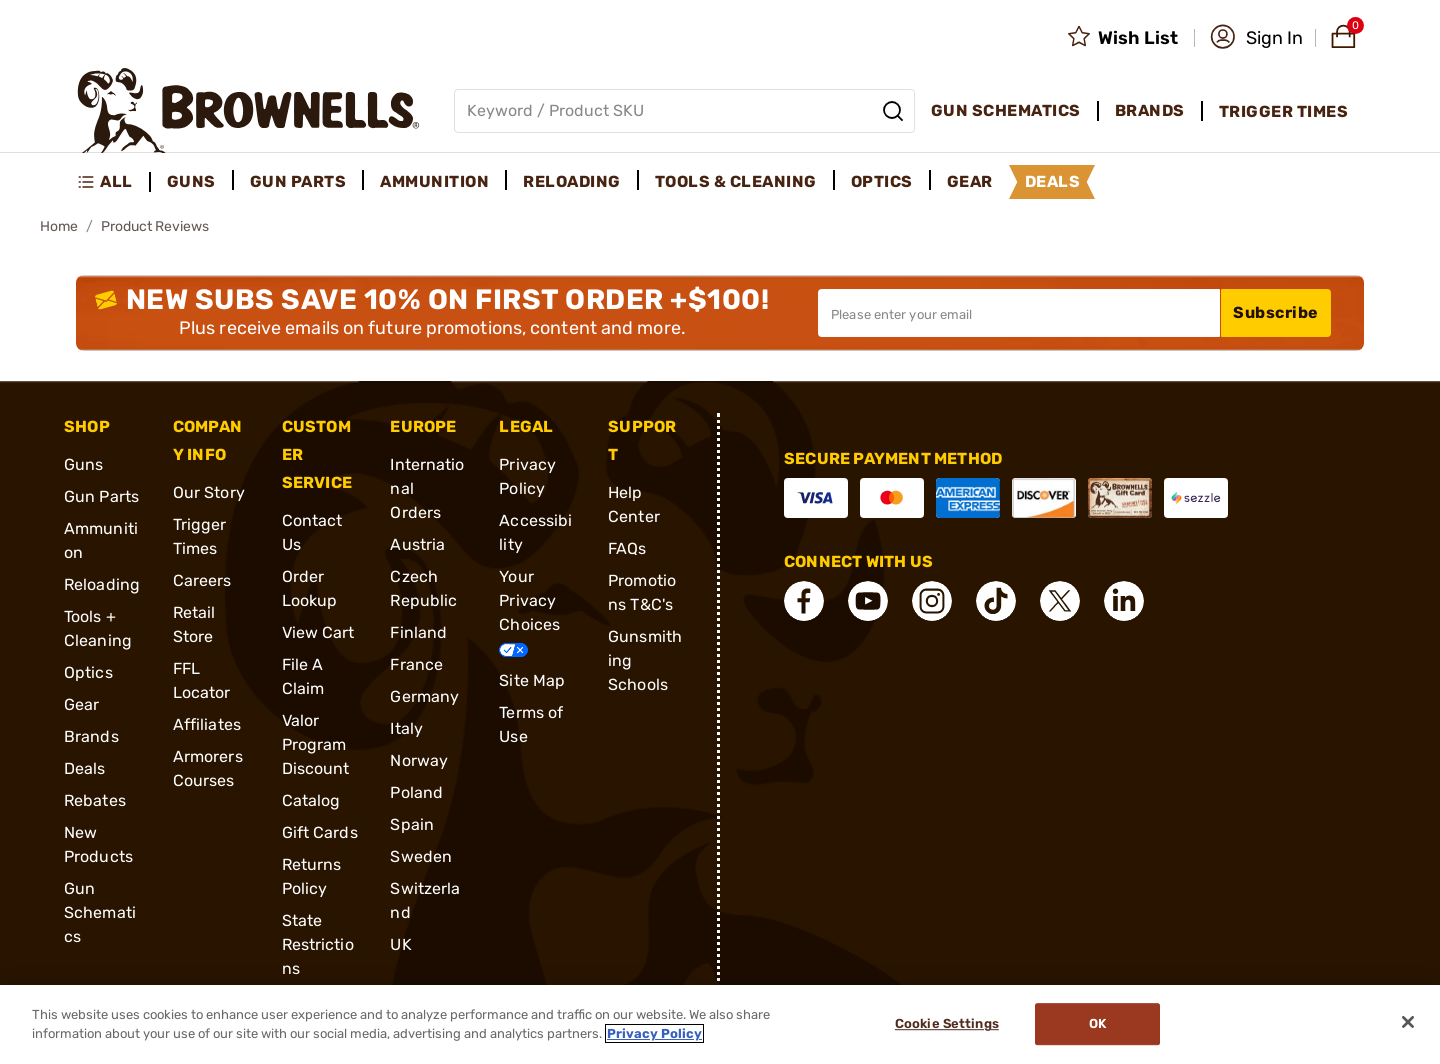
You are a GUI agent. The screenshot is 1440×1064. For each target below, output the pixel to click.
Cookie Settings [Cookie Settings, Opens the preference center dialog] (947, 1024)
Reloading (102, 584)
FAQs (627, 548)
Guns (83, 464)
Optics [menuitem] (882, 181)
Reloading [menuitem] (572, 181)
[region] (720, 1024)
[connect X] (1060, 601)
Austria (417, 544)
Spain (412, 824)
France (416, 664)
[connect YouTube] (868, 601)
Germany (424, 696)
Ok (1097, 1024)
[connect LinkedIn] (1124, 601)
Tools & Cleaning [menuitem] (736, 181)
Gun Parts (101, 496)
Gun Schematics (100, 912)
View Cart (318, 632)
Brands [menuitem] (1150, 110)
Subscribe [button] (1276, 312)
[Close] (1408, 1022)
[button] (1256, 38)
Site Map (532, 680)
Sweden (421, 856)
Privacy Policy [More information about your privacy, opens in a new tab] (654, 1033)
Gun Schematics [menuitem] (1006, 110)
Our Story (209, 492)
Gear (81, 704)
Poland (416, 792)
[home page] (248, 110)
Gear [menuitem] (970, 181)
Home (59, 226)
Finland (418, 632)
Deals (85, 768)
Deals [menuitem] (1053, 181)
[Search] (893, 111)
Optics (88, 672)
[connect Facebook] (804, 601)
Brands (91, 736)
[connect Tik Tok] (996, 601)
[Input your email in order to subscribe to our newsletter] (1019, 313)
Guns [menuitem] (191, 181)
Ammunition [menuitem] (434, 181)
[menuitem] (113, 182)
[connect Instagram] (932, 601)
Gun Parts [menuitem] (298, 181)
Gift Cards (320, 832)
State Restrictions (318, 944)
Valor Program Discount (316, 744)
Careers (202, 580)
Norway (419, 760)
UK (400, 944)
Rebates (95, 800)
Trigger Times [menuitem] (1284, 111)
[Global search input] (684, 111)
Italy (406, 728)
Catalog (311, 800)
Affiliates (207, 724)
